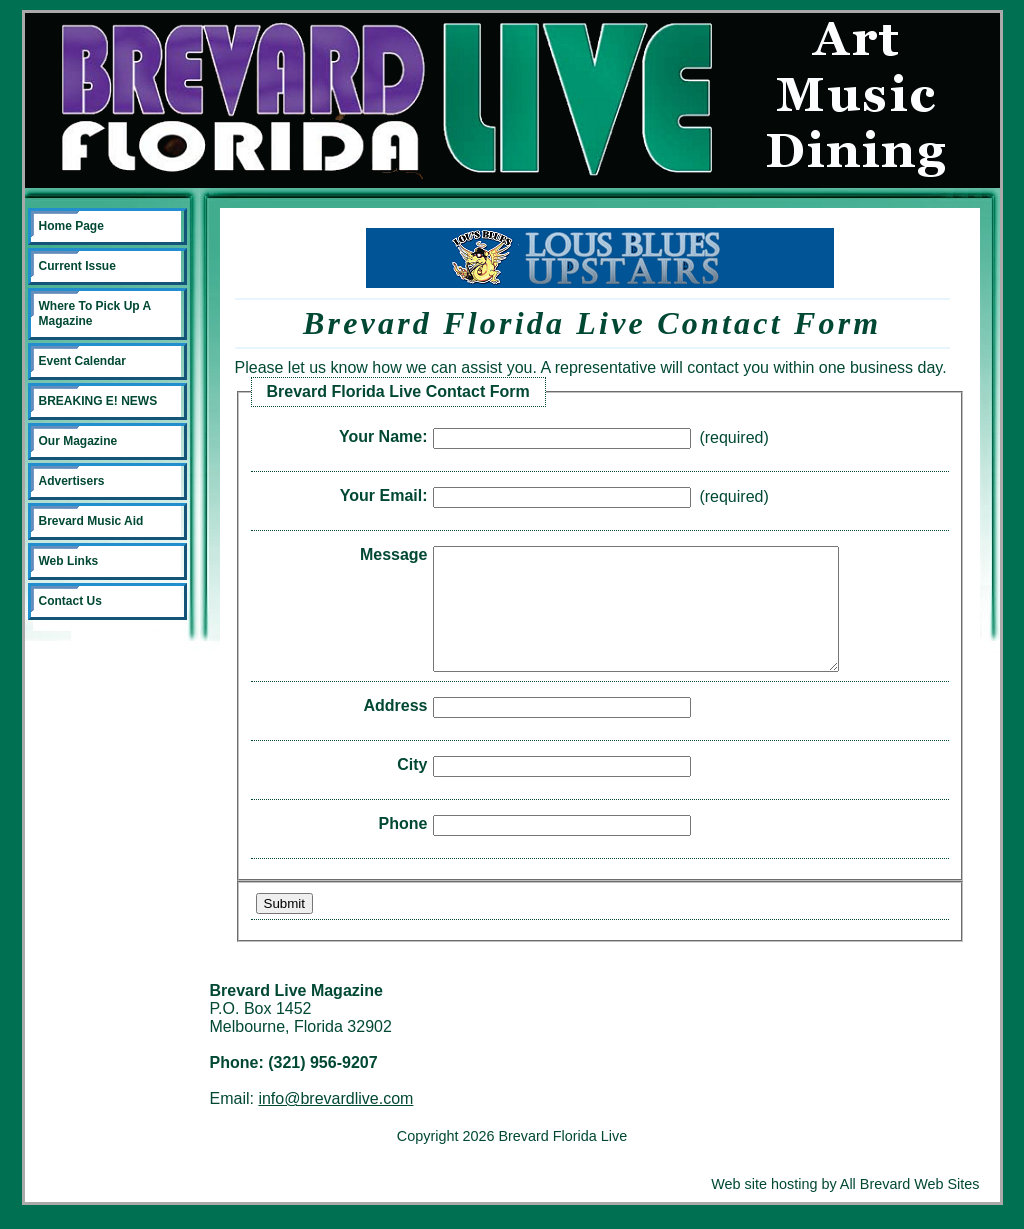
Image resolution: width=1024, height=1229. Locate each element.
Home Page (71, 226)
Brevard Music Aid (91, 521)
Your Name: (383, 436)
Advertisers (72, 481)
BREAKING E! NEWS (98, 401)
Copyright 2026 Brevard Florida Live (512, 1160)
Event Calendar (82, 361)
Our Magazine (78, 441)
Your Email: (384, 495)
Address (395, 729)
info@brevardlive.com (335, 1122)
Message (394, 554)
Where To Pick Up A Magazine (95, 313)
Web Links (69, 561)
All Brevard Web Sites (910, 1208)
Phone (403, 847)
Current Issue (77, 266)
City (412, 788)
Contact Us (70, 601)
